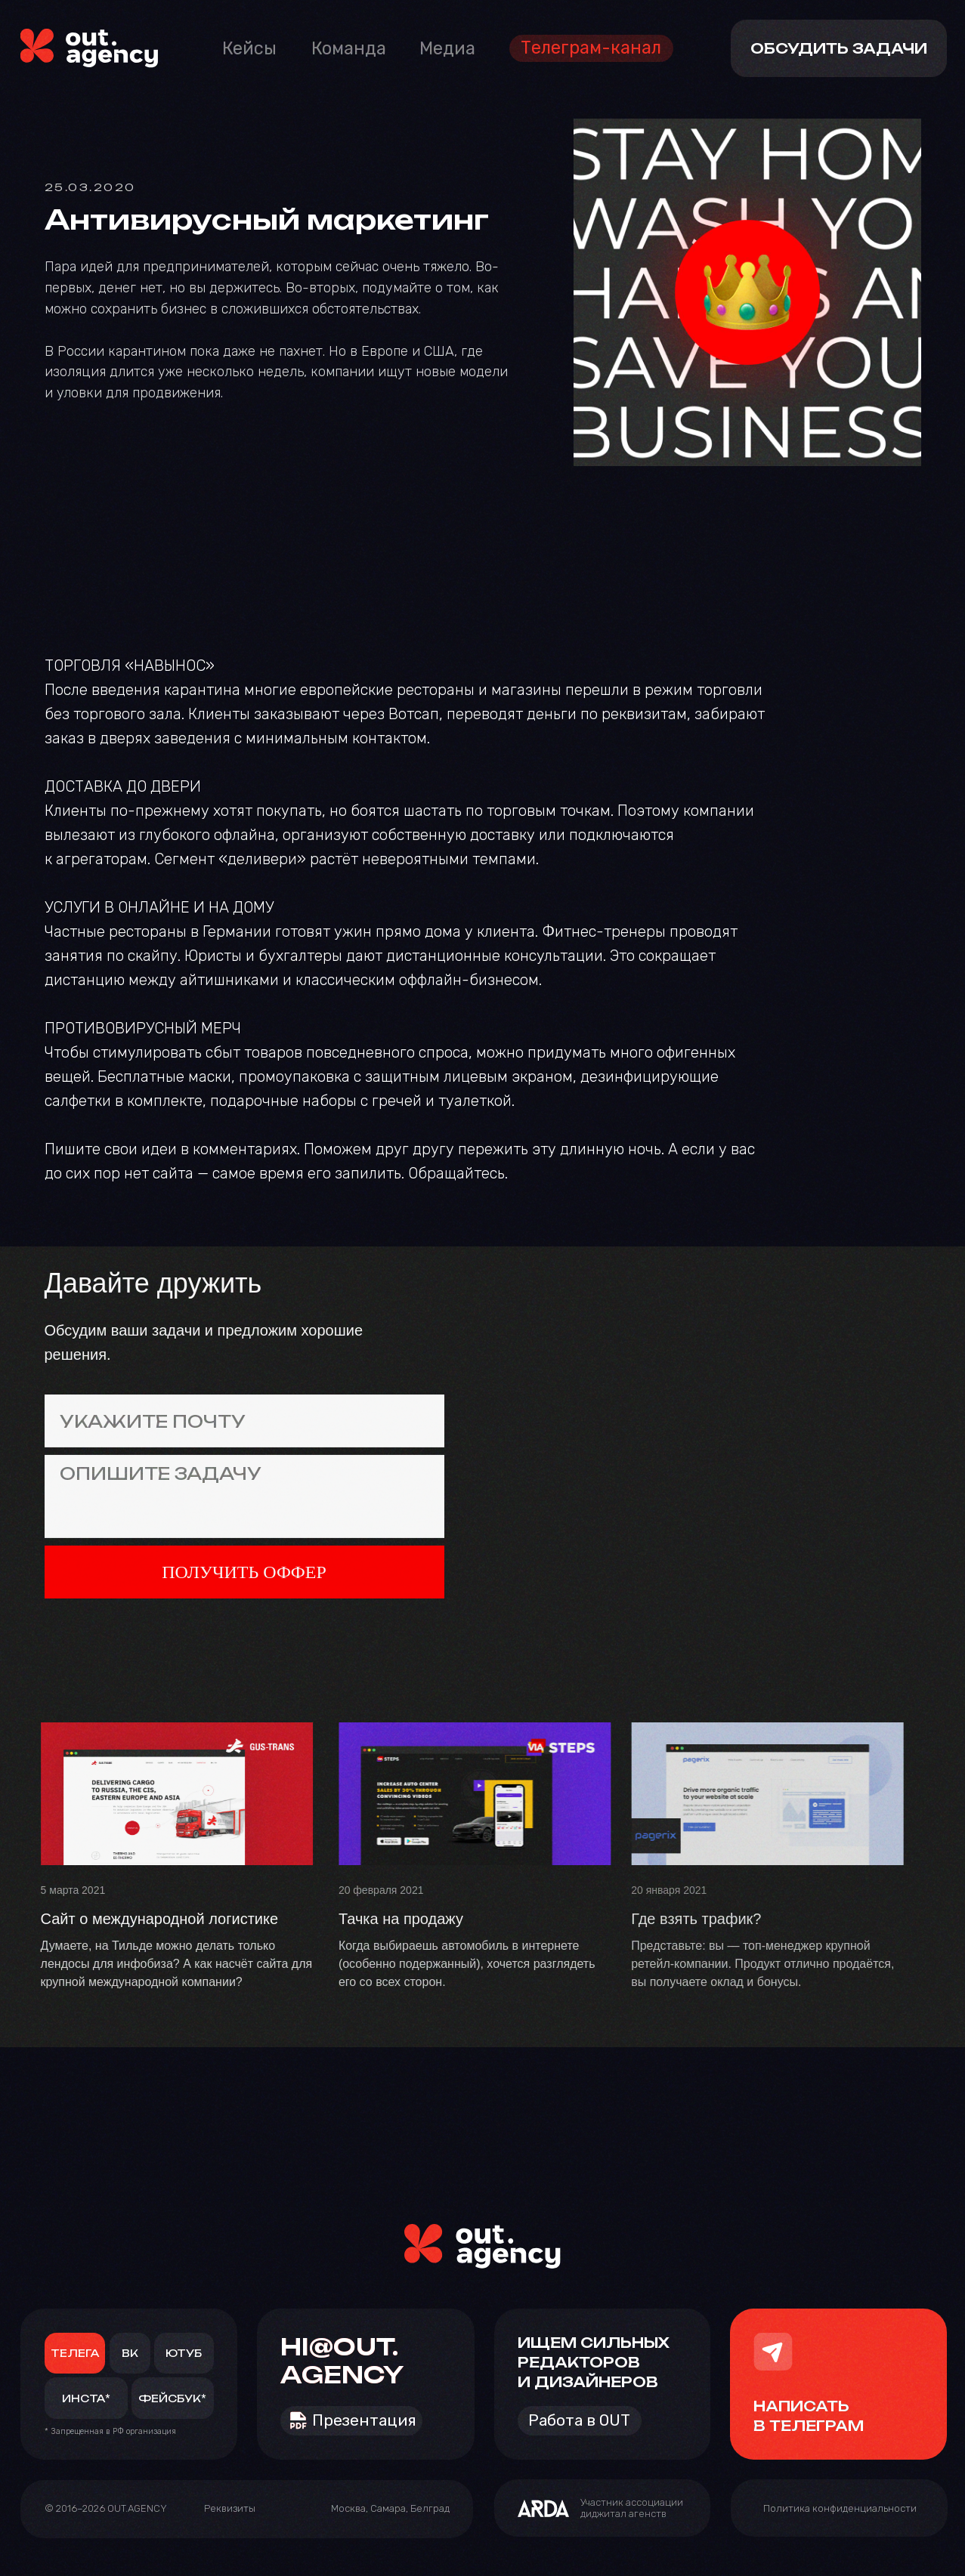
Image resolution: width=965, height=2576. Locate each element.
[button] (230, 2509)
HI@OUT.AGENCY (342, 2361)
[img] (89, 48)
